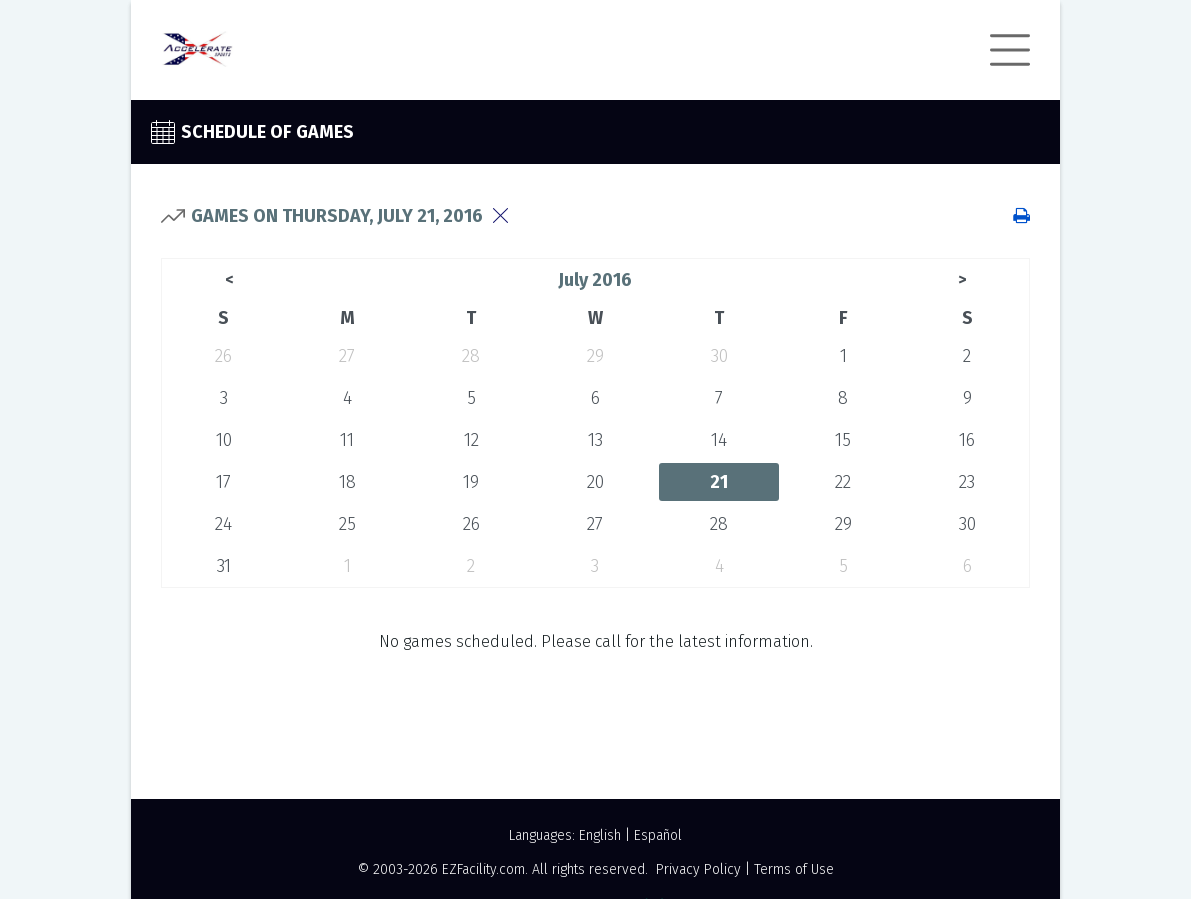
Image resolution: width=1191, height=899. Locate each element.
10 (224, 440)
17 (223, 482)
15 (843, 440)
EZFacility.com (483, 869)
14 (719, 440)
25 (347, 524)
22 (843, 482)
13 (595, 440)
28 (471, 356)
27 (347, 356)
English (600, 835)
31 (224, 566)
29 (595, 356)
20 (595, 482)
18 (347, 482)
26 (223, 356)
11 (347, 440)
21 (719, 482)
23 (967, 482)
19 (471, 482)
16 (967, 440)
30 (719, 356)
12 (471, 440)
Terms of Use (794, 869)
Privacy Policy (698, 869)
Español (658, 835)
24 (223, 524)
